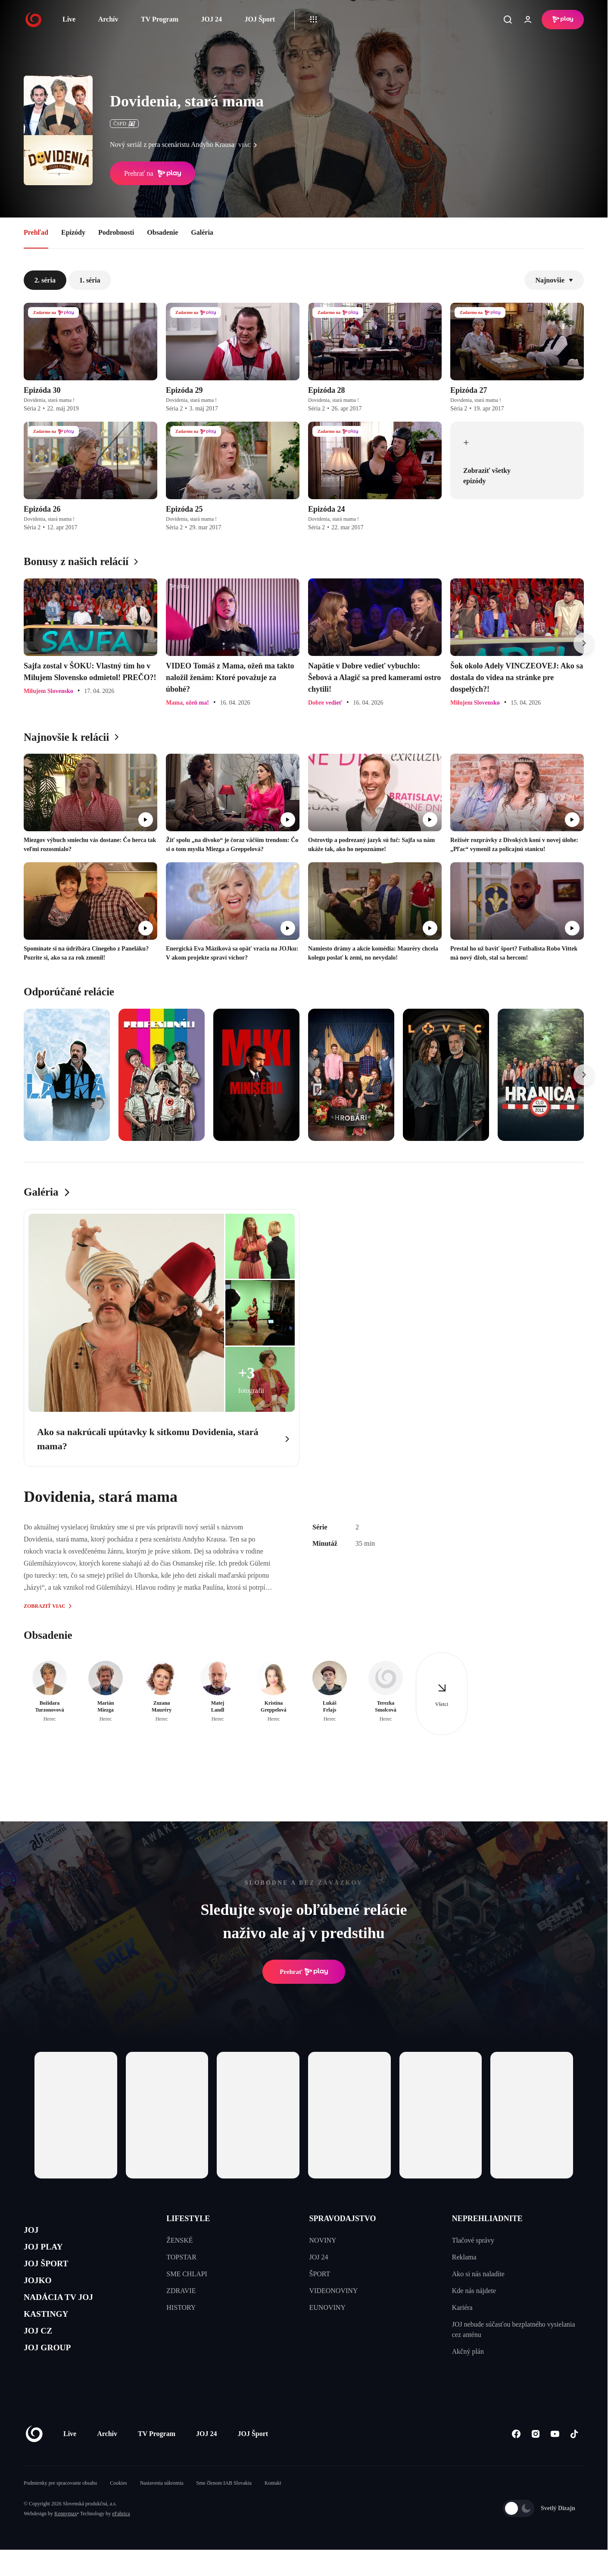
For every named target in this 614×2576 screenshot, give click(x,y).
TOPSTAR (181, 2257)
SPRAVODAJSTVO (342, 2218)
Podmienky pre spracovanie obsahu (60, 2509)
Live (68, 19)
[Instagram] (535, 2460)
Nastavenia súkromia (162, 2509)
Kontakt (273, 2509)
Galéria (202, 232)
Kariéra (462, 2307)
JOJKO (41, 2293)
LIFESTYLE (188, 2218)
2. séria (45, 280)
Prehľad (36, 232)
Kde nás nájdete (474, 2290)
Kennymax (65, 2540)
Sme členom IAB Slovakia (224, 2509)
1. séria (89, 280)
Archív (108, 19)
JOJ (33, 2231)
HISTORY (181, 2307)
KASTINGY (52, 2334)
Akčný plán (468, 2351)
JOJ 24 (211, 19)
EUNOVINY (327, 2307)
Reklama (464, 2257)
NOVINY (323, 2240)
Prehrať (304, 1971)
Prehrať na (152, 173)
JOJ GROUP (54, 2374)
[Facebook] (516, 2460)
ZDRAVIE (181, 2290)
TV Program (159, 19)
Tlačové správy (473, 2240)
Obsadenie (162, 232)
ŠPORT (319, 2274)
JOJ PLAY (49, 2252)
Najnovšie (554, 280)
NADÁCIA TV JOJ (68, 2313)
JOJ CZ (42, 2354)
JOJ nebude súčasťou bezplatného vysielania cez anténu (513, 2329)
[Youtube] (554, 2460)
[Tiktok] (574, 2460)
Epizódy (73, 232)
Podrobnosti (116, 232)
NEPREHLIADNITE (487, 2218)
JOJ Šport (259, 19)
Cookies (118, 2509)
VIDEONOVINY (333, 2290)
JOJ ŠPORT (52, 2272)
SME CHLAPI (186, 2274)
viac (250, 145)
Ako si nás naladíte (478, 2274)
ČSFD (124, 123)
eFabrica (121, 2540)
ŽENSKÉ (179, 2240)
